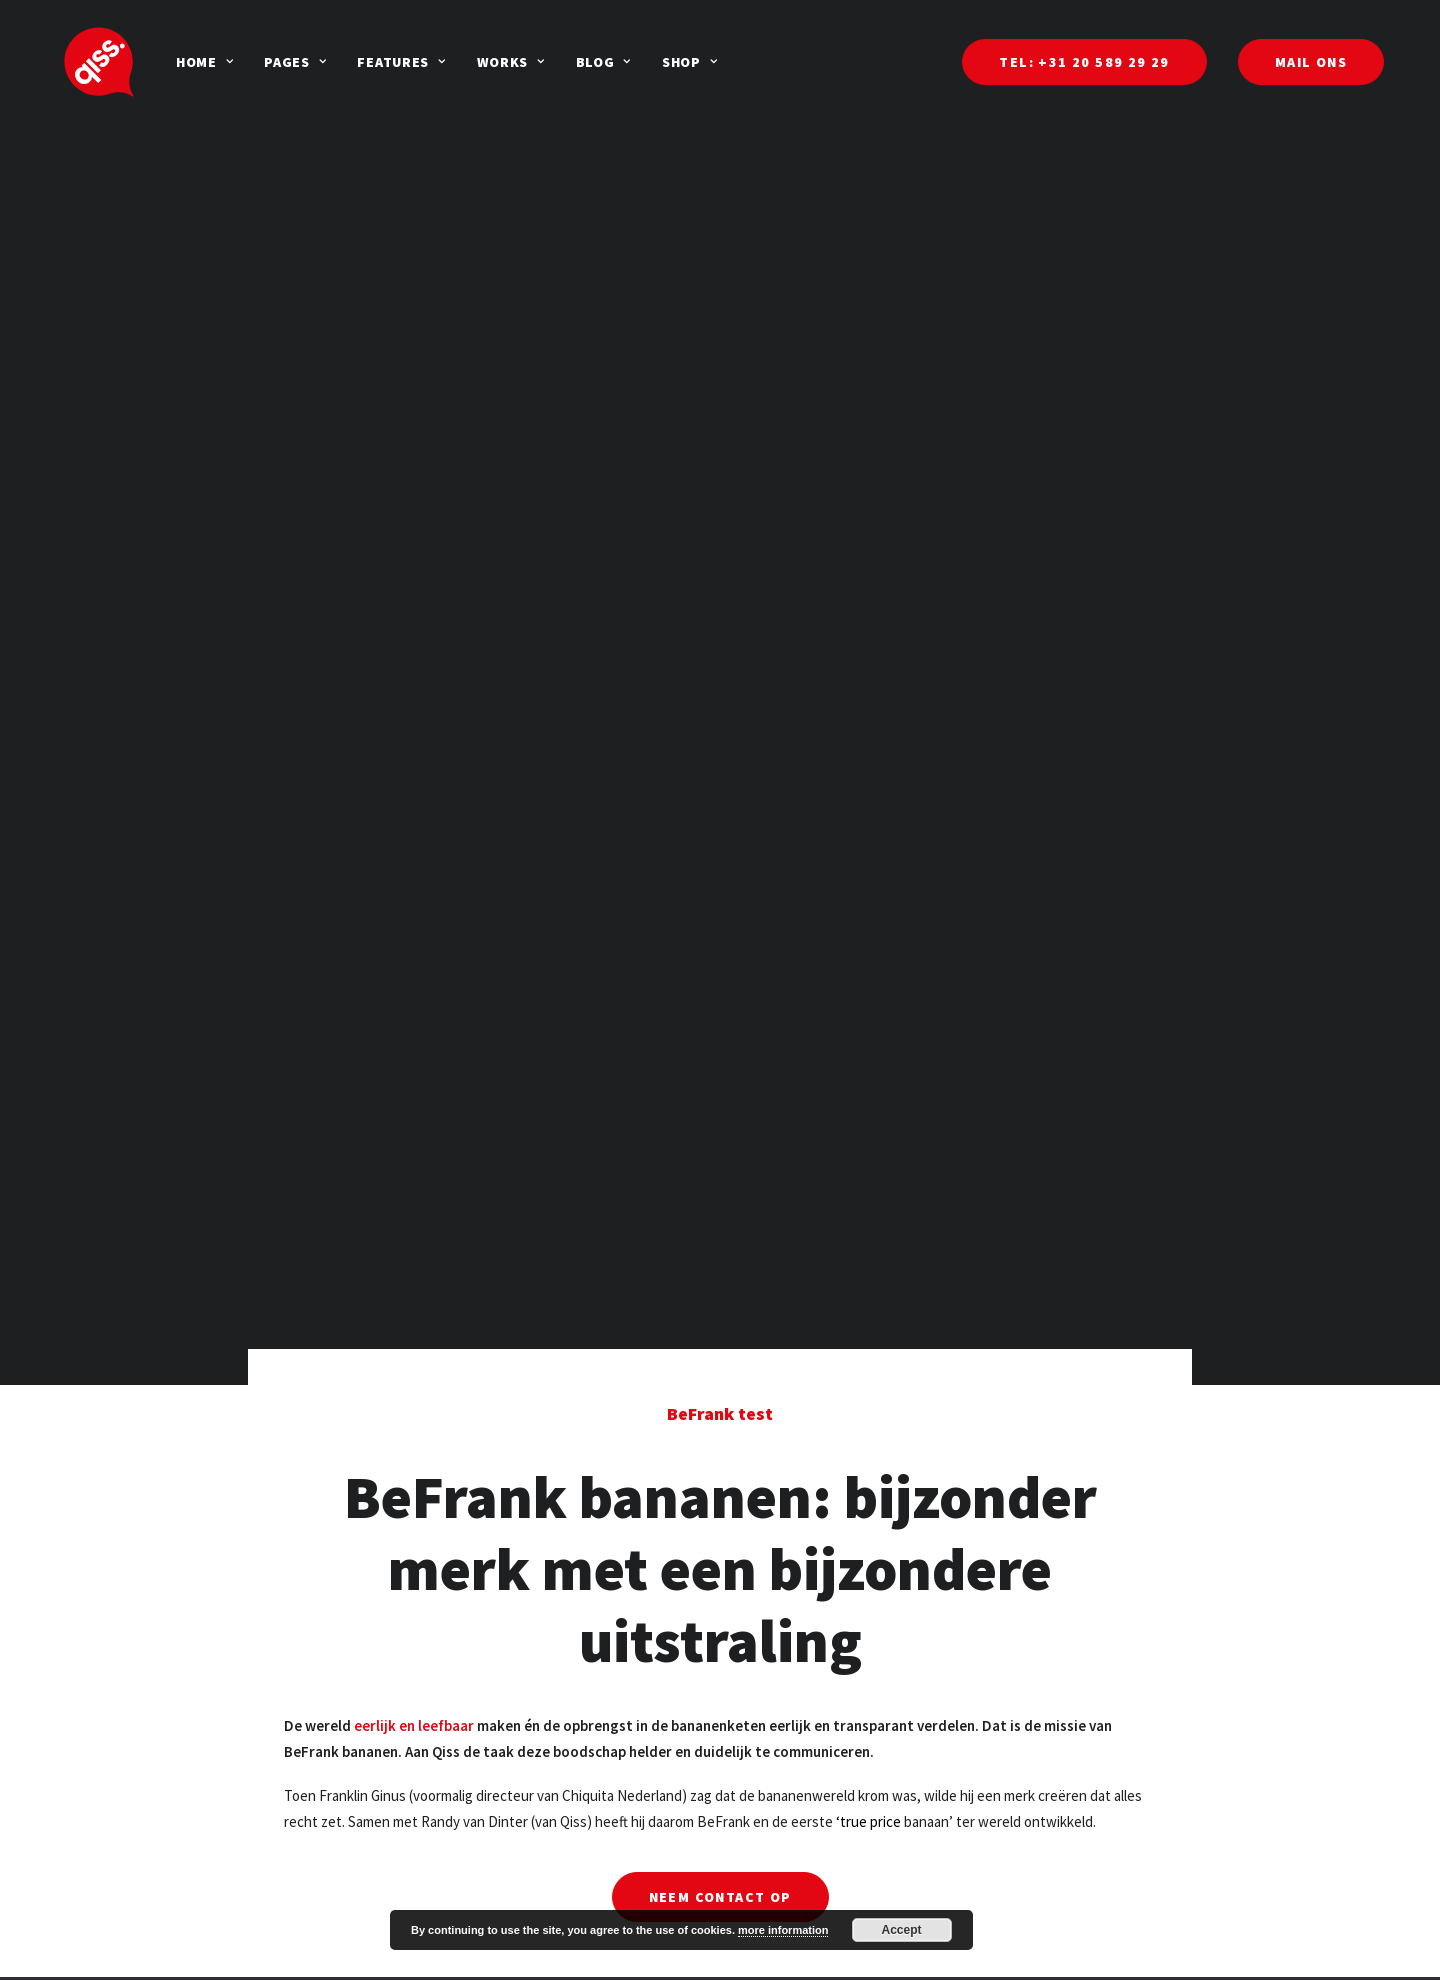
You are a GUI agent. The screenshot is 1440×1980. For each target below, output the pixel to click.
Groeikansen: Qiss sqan (330, 1955)
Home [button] (148, 62)
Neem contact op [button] (720, 1710)
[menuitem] (148, 62)
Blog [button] (547, 62)
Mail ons (532, 1955)
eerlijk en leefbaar (414, 1538)
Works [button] (455, 62)
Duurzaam (289, 1929)
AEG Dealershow (807, 1955)
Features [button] (345, 62)
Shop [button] (633, 62)
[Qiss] (71, 62)
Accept (902, 1930)
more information (783, 1930)
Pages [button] (239, 62)
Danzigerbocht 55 (1060, 1946)
